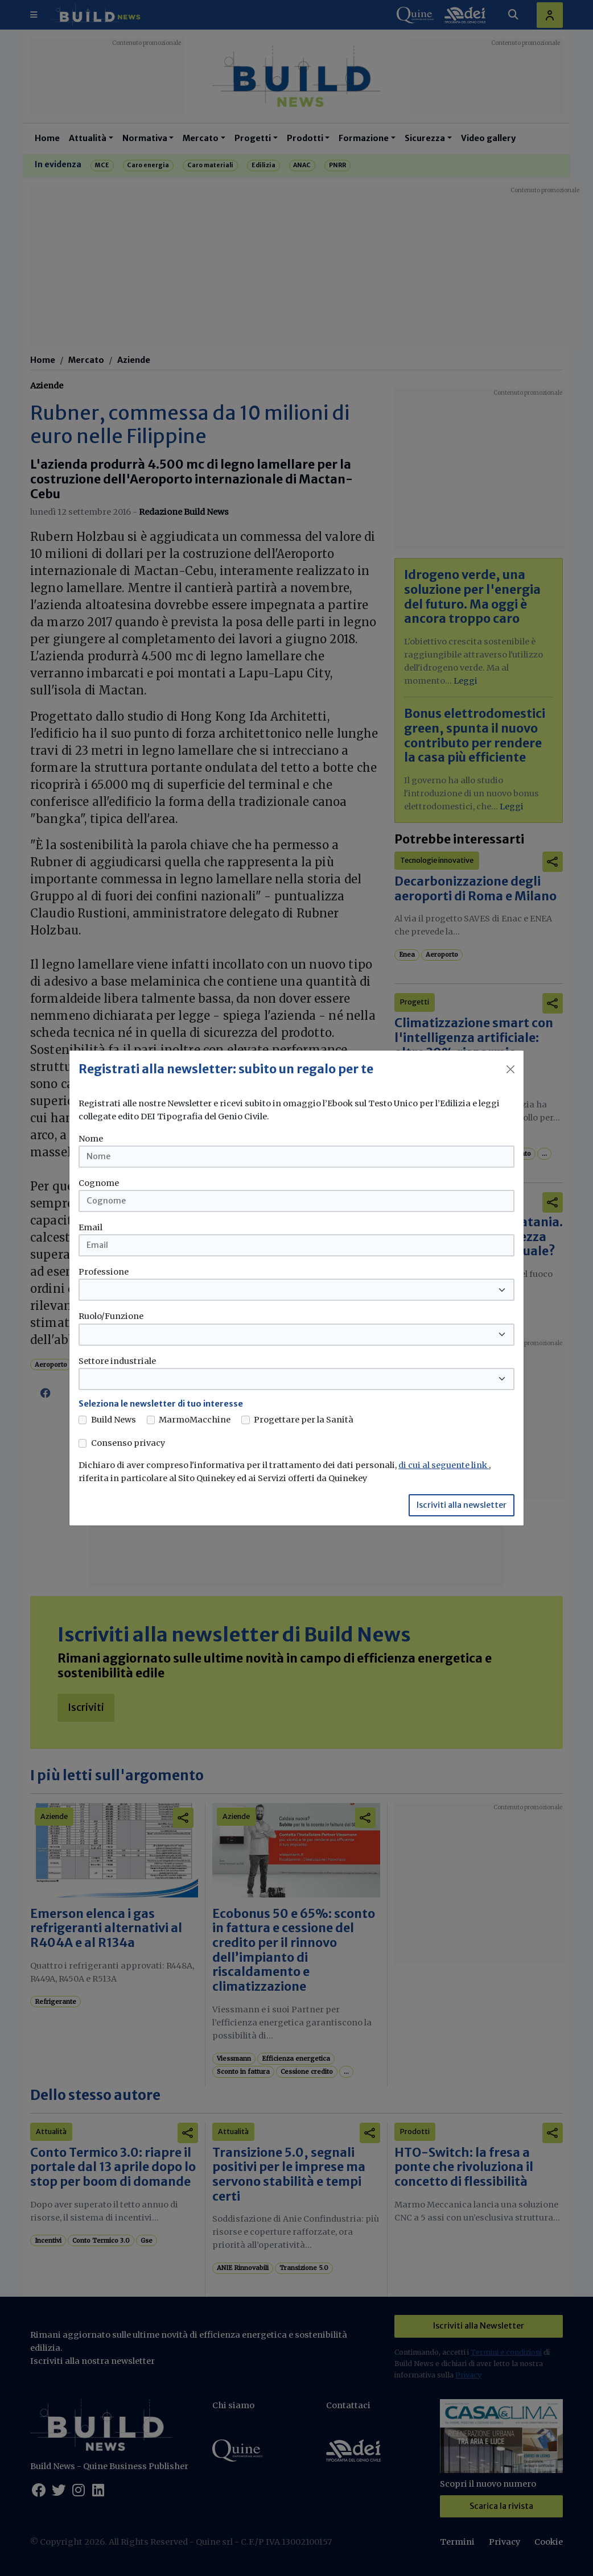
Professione (104, 1272)
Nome (91, 1139)
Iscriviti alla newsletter (461, 1505)
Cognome (99, 1183)
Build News (113, 1420)
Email (90, 1227)
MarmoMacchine (194, 1420)
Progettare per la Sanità (303, 1420)
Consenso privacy (128, 1443)
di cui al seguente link (443, 1465)
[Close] (510, 1069)
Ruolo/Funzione (111, 1316)
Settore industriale (117, 1361)
